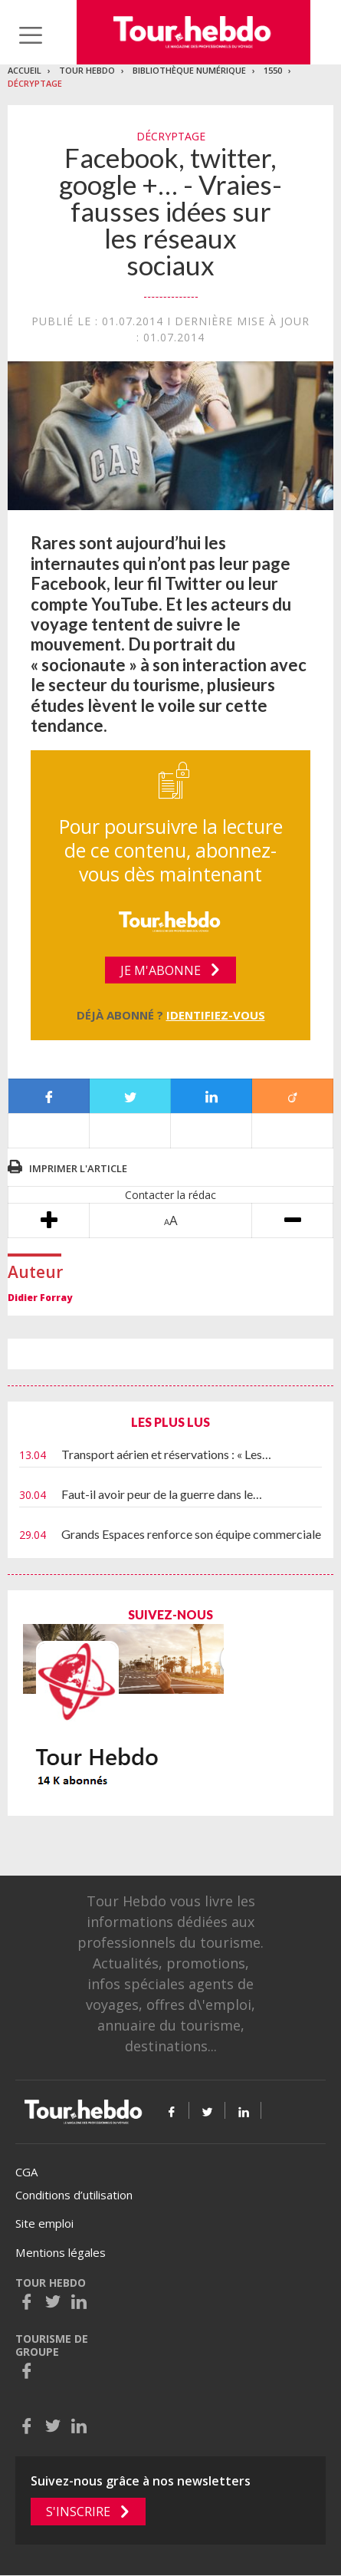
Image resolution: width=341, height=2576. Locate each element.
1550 (273, 70)
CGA (26, 2171)
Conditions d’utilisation (74, 2194)
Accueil (24, 70)
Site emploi (44, 2223)
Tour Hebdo (87, 70)
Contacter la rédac (170, 1195)
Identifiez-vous (215, 1015)
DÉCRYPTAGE (35, 83)
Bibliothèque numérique (189, 70)
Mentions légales (60, 2252)
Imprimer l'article (78, 1168)
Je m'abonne (160, 970)
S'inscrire (78, 2511)
